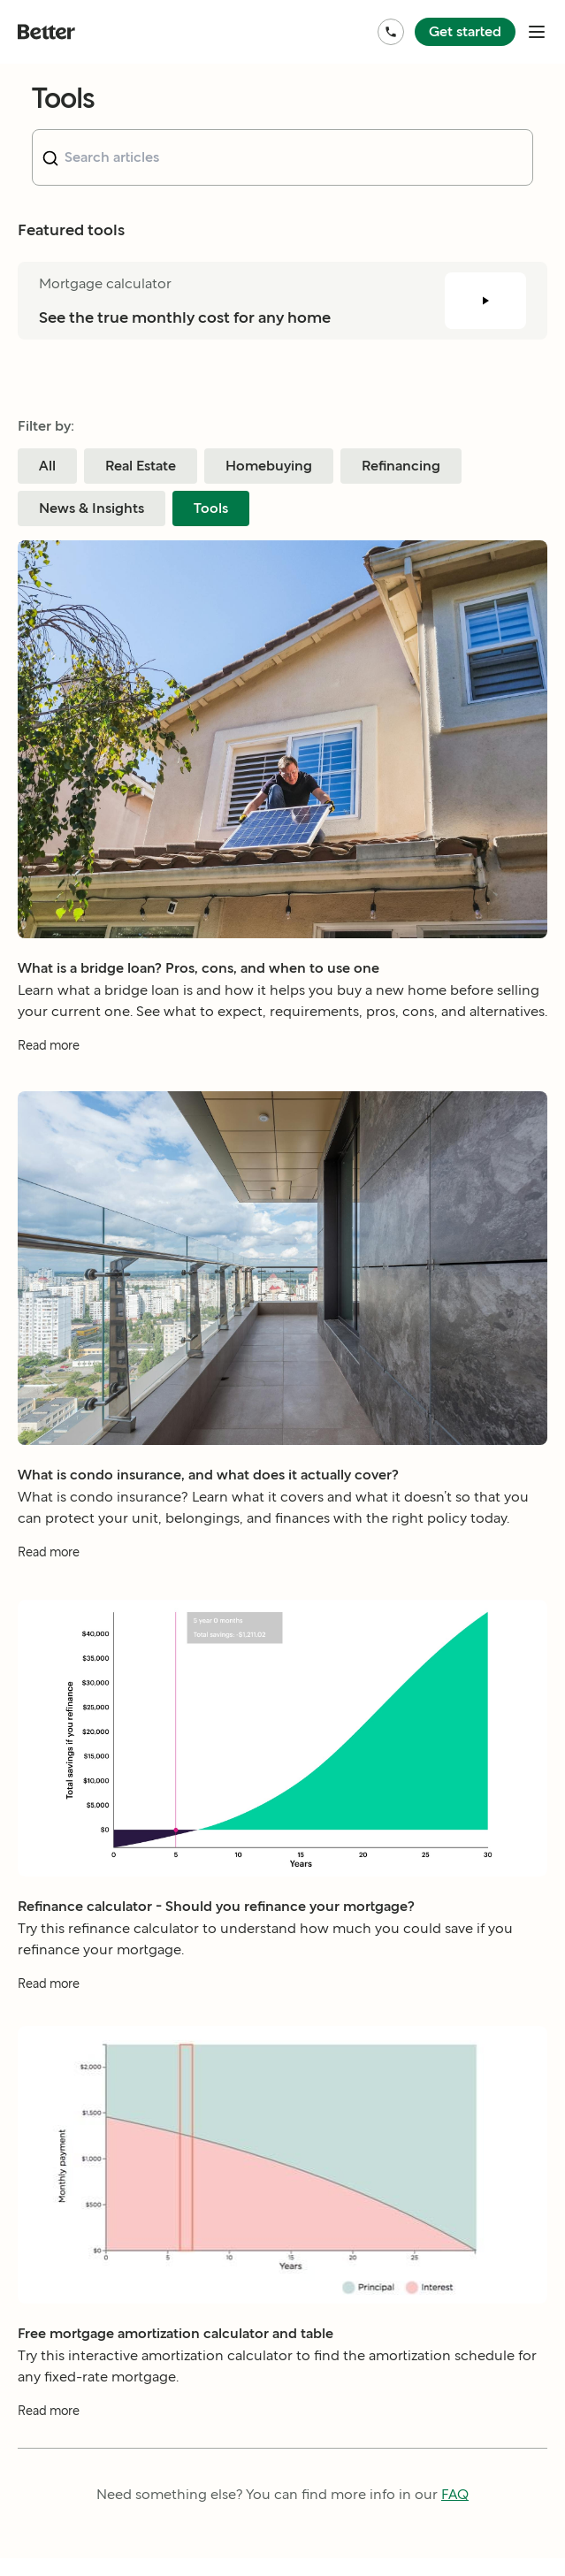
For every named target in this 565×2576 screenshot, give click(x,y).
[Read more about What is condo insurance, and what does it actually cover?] (282, 1559)
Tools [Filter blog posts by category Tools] (211, 508)
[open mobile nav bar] (536, 31)
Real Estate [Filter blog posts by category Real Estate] (140, 465)
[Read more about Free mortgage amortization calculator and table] (282, 2419)
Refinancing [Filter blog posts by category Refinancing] (401, 465)
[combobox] (282, 157)
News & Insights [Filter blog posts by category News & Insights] (91, 508)
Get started (465, 31)
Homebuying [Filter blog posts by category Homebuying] (268, 465)
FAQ (455, 2494)
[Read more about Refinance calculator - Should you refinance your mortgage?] (282, 2009)
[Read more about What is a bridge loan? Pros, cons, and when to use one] (282, 1045)
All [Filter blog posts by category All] (47, 465)
